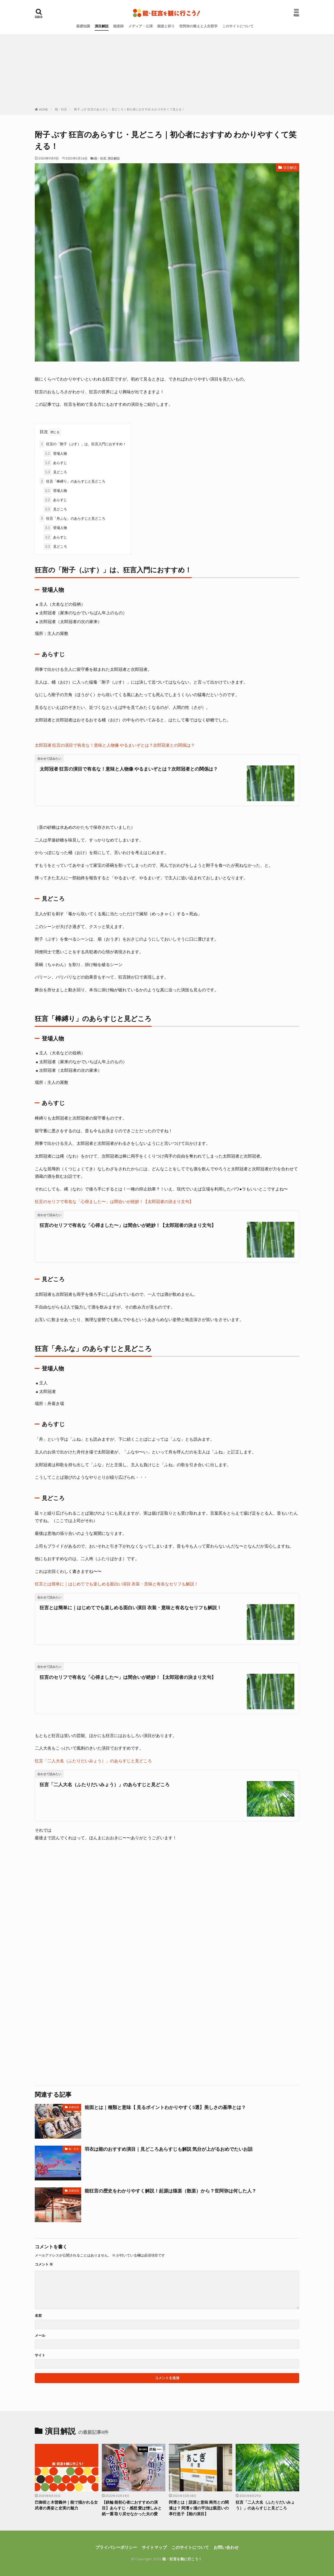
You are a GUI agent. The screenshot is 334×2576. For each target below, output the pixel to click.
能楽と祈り (166, 26)
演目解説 (102, 26)
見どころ (55, 472)
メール (40, 2335)
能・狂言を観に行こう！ (182, 2559)
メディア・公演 (140, 26)
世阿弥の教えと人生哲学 (198, 26)
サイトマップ (154, 2547)
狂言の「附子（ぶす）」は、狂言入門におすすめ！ (82, 444)
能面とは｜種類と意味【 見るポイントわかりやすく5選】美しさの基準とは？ (165, 2107)
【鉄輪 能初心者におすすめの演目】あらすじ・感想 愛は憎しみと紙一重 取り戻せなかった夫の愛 (132, 2508)
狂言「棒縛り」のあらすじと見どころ (72, 481)
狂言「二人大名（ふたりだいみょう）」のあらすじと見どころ (93, 1760)
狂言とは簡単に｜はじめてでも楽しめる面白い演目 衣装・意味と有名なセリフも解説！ (116, 1583)
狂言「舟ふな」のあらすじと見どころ (72, 518)
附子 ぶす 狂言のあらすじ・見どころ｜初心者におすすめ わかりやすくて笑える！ (129, 109)
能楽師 (118, 26)
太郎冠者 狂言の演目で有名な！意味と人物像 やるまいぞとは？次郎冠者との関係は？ (115, 745)
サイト (40, 2355)
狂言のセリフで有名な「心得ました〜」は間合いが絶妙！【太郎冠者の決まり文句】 (114, 1201)
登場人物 (55, 453)
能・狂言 (61, 109)
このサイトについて (238, 26)
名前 (38, 2315)
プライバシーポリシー (116, 2547)
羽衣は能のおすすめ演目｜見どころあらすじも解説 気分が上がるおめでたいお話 (169, 2149)
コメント (44, 2264)
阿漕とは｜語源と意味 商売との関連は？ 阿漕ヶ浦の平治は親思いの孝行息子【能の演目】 (199, 2508)
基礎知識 (83, 26)
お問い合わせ (226, 2547)
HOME (43, 109)
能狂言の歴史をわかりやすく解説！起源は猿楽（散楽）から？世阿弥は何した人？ (170, 2190)
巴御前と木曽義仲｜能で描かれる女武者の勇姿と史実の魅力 (66, 2505)
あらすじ (55, 462)
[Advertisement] (167, 71)
